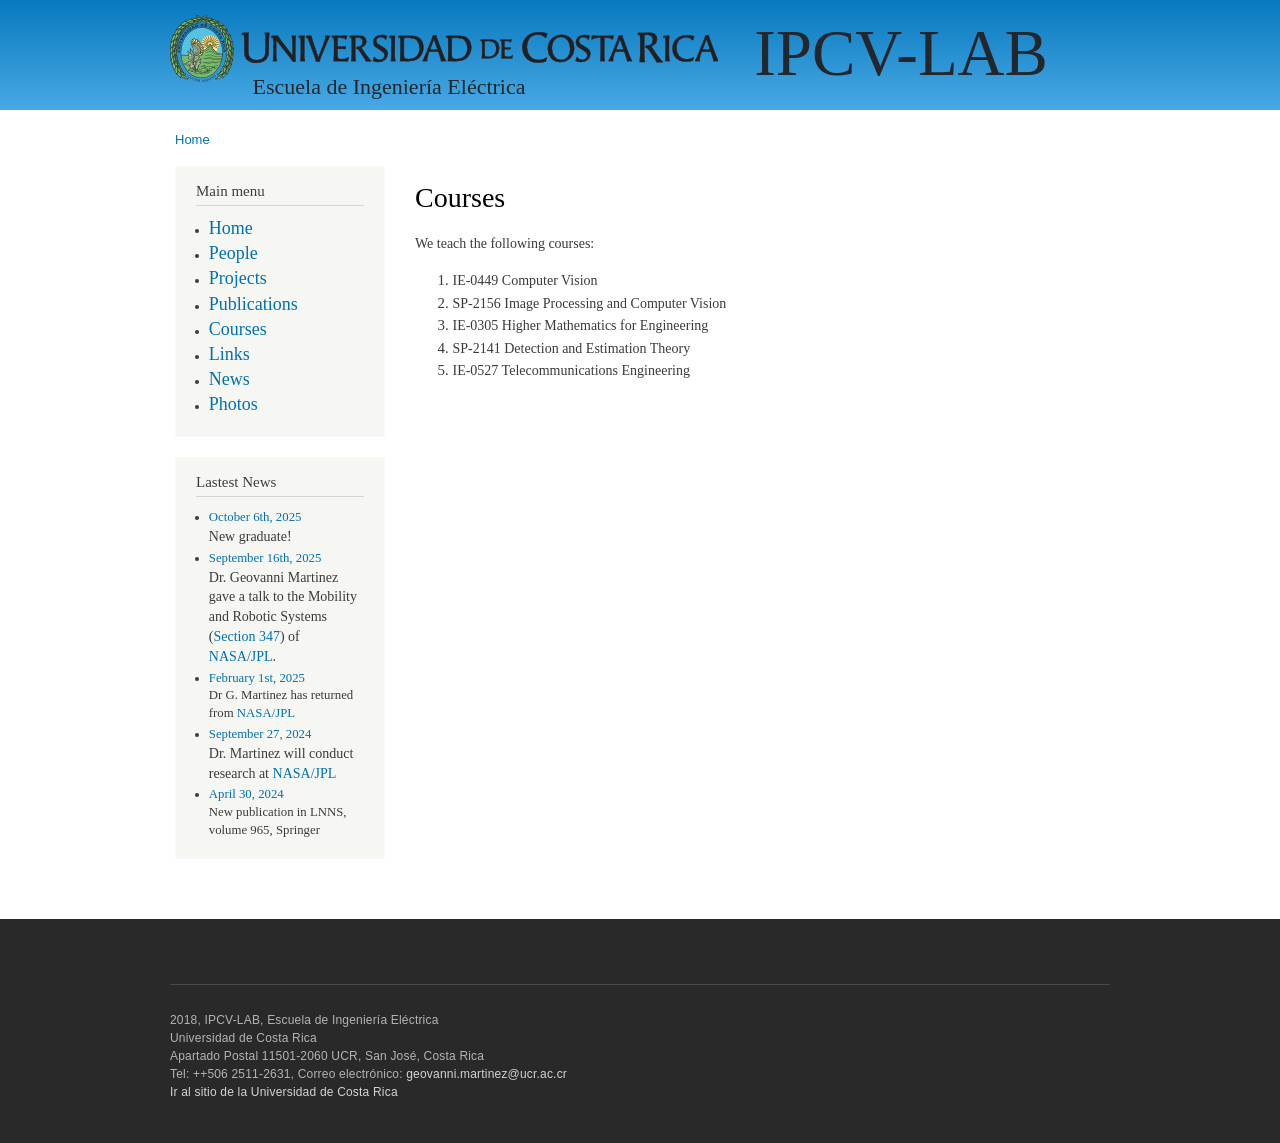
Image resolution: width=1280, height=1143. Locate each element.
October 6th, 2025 (255, 517)
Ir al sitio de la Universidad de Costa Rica (284, 1092)
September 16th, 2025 (265, 558)
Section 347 (246, 636)
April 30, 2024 (246, 794)
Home (192, 139)
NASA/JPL (241, 656)
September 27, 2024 (260, 734)
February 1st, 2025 (257, 678)
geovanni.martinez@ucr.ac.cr (486, 1074)
